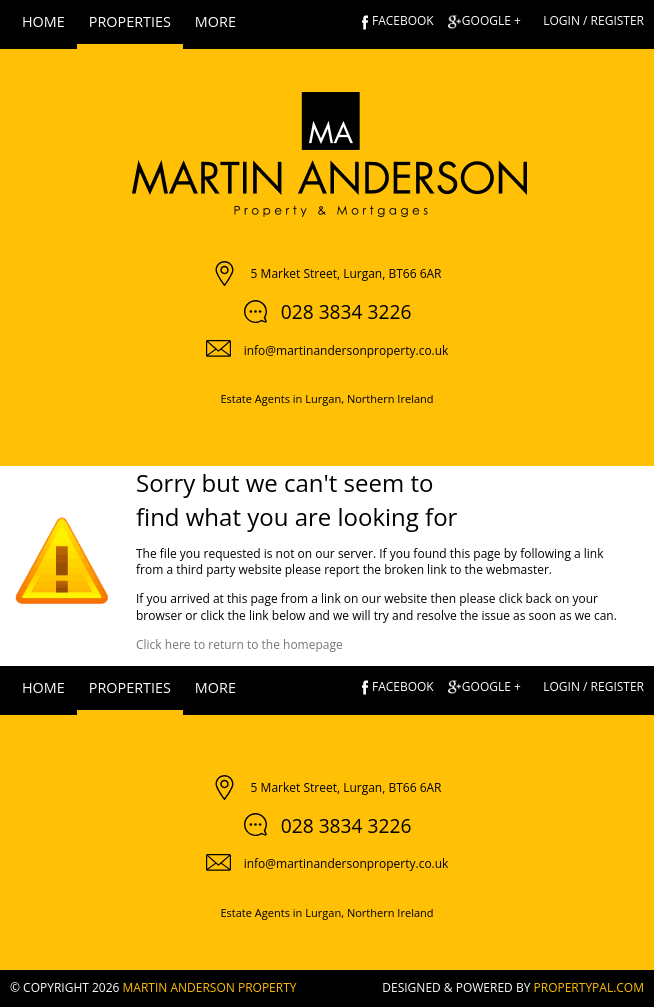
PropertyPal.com (589, 987)
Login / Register (593, 20)
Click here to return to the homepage (239, 644)
